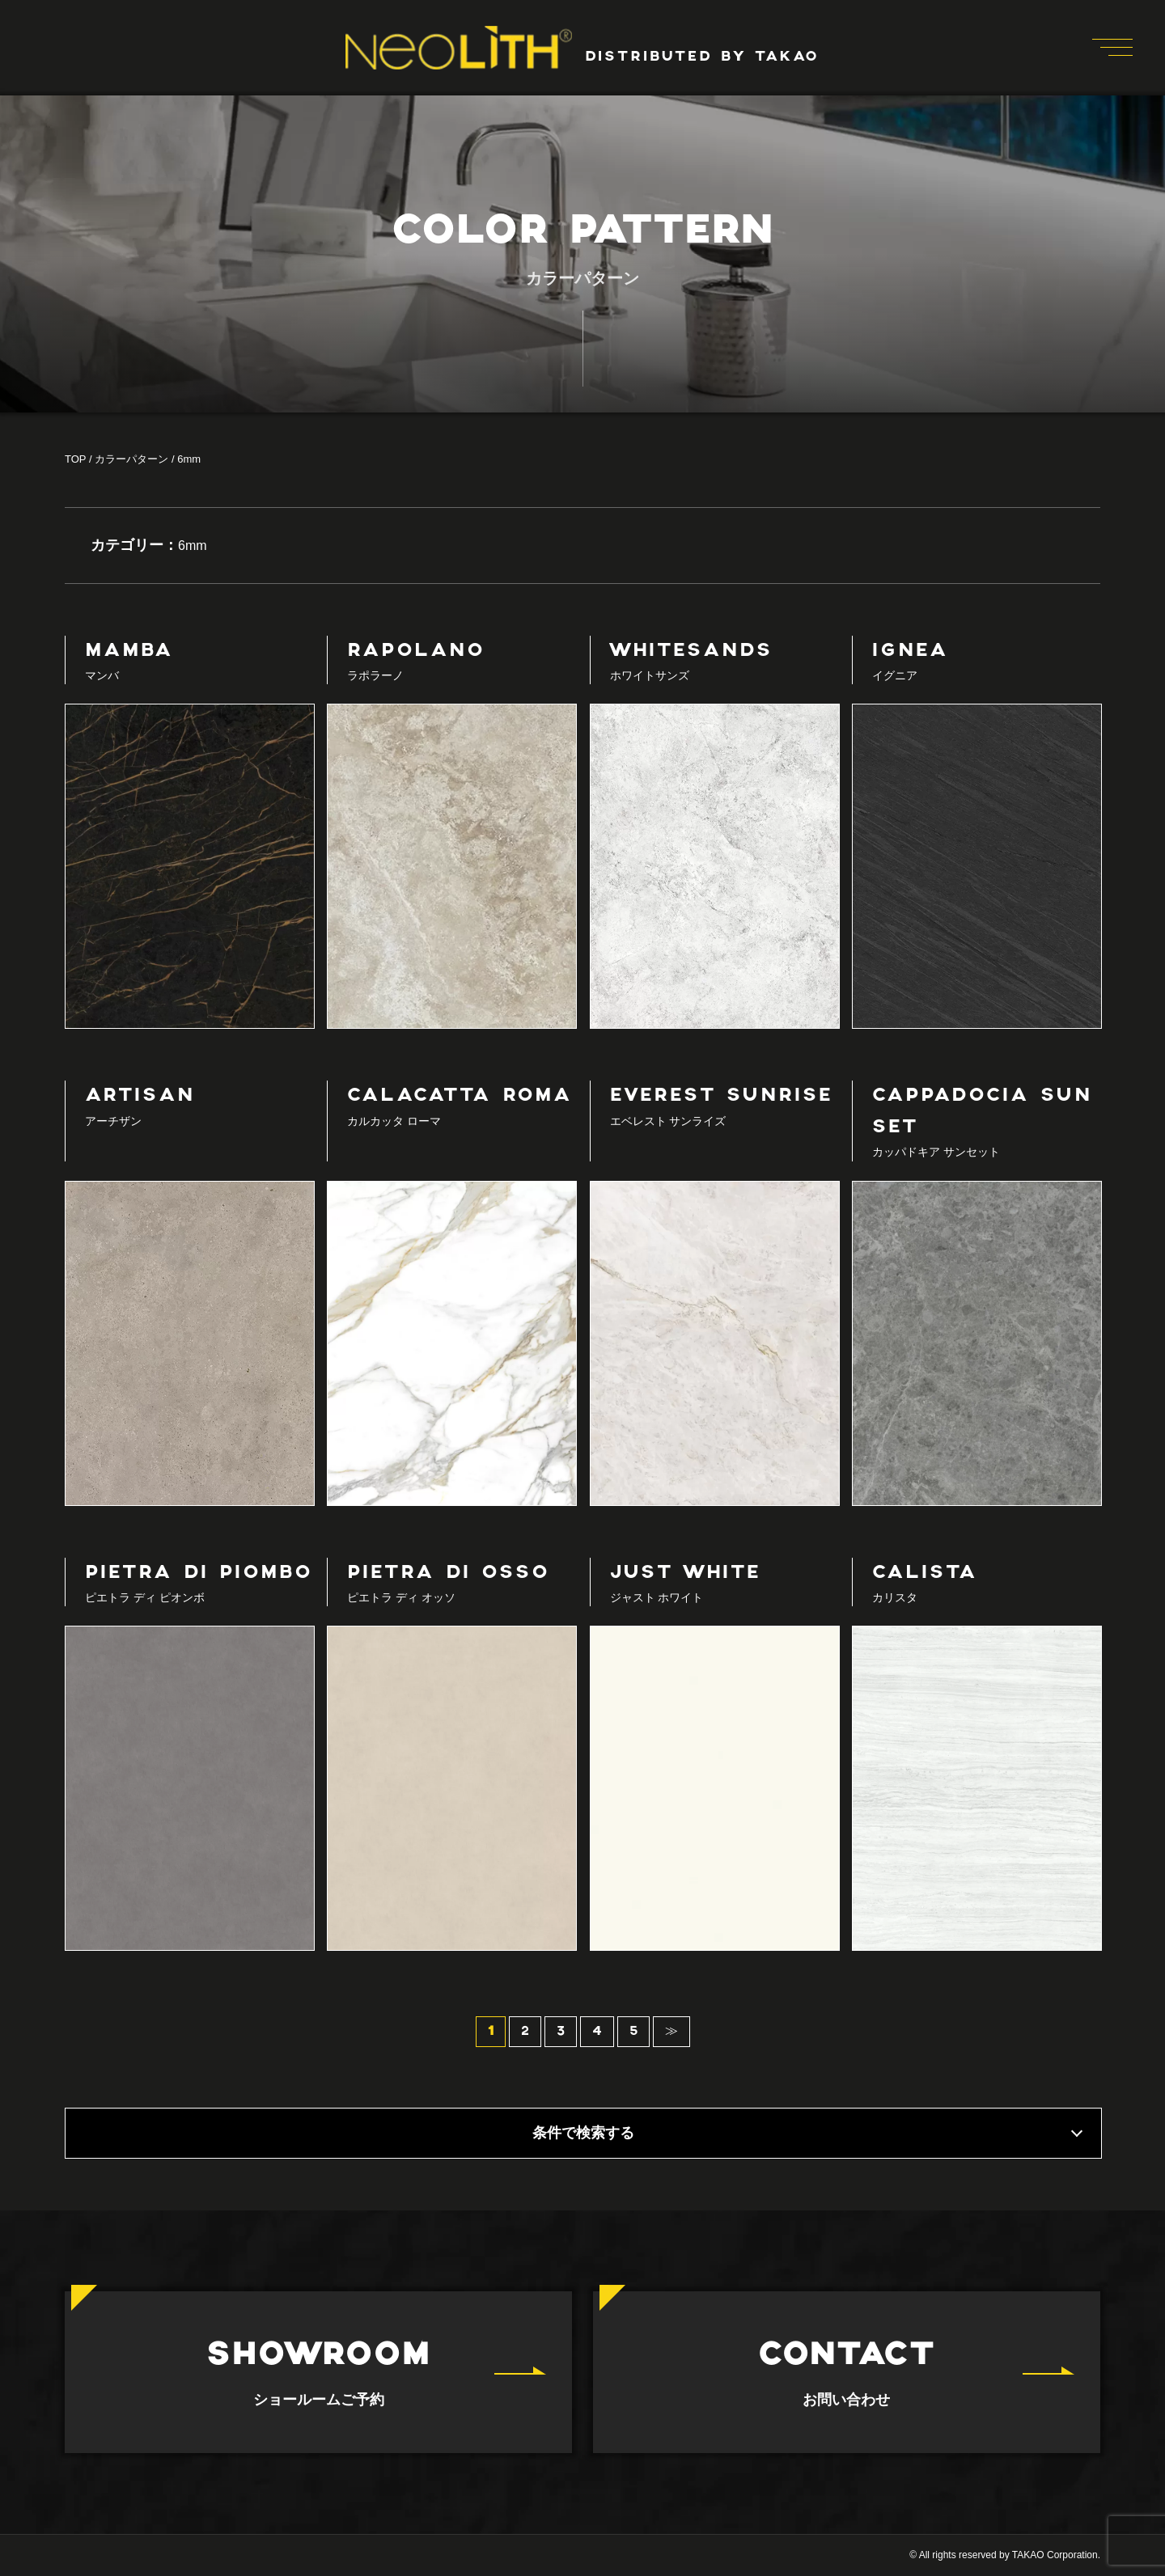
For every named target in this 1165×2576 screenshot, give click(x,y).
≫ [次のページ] (671, 2031)
